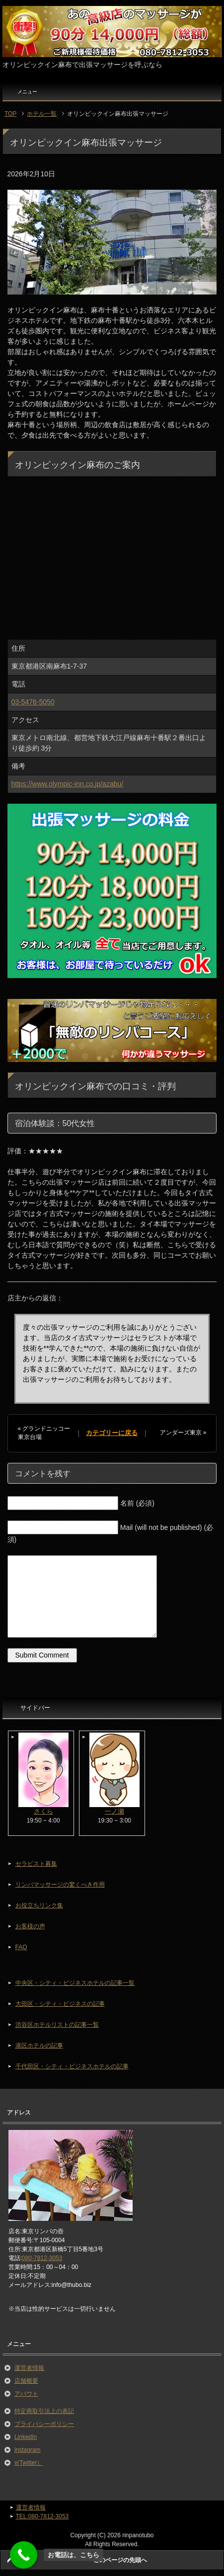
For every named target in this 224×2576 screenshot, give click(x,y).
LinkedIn (25, 2436)
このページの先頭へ (120, 2560)
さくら (43, 1811)
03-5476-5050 (33, 702)
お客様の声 (30, 1926)
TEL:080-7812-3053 (42, 2516)
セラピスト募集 (36, 1863)
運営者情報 (29, 2367)
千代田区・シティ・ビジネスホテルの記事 (72, 2066)
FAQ (21, 1947)
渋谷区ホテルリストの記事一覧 (57, 2024)
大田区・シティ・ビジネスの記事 (60, 2003)
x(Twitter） (28, 2462)
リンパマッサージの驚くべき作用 (60, 1884)
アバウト (26, 2393)
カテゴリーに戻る (112, 1433)
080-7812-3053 (42, 2258)
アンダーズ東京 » (183, 1432)
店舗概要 (26, 2380)
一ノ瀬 (114, 1811)
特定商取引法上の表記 (44, 2411)
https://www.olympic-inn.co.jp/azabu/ (67, 784)
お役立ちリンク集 (39, 1905)
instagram (27, 2449)
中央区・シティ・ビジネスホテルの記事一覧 (75, 1982)
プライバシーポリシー (44, 2424)
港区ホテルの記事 (39, 2045)
